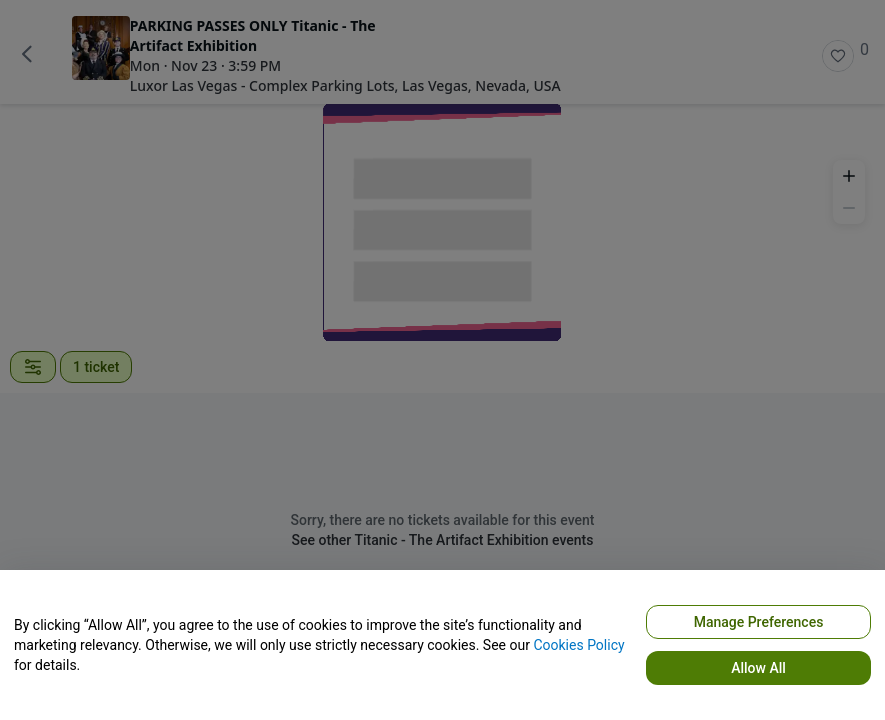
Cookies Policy (578, 645)
